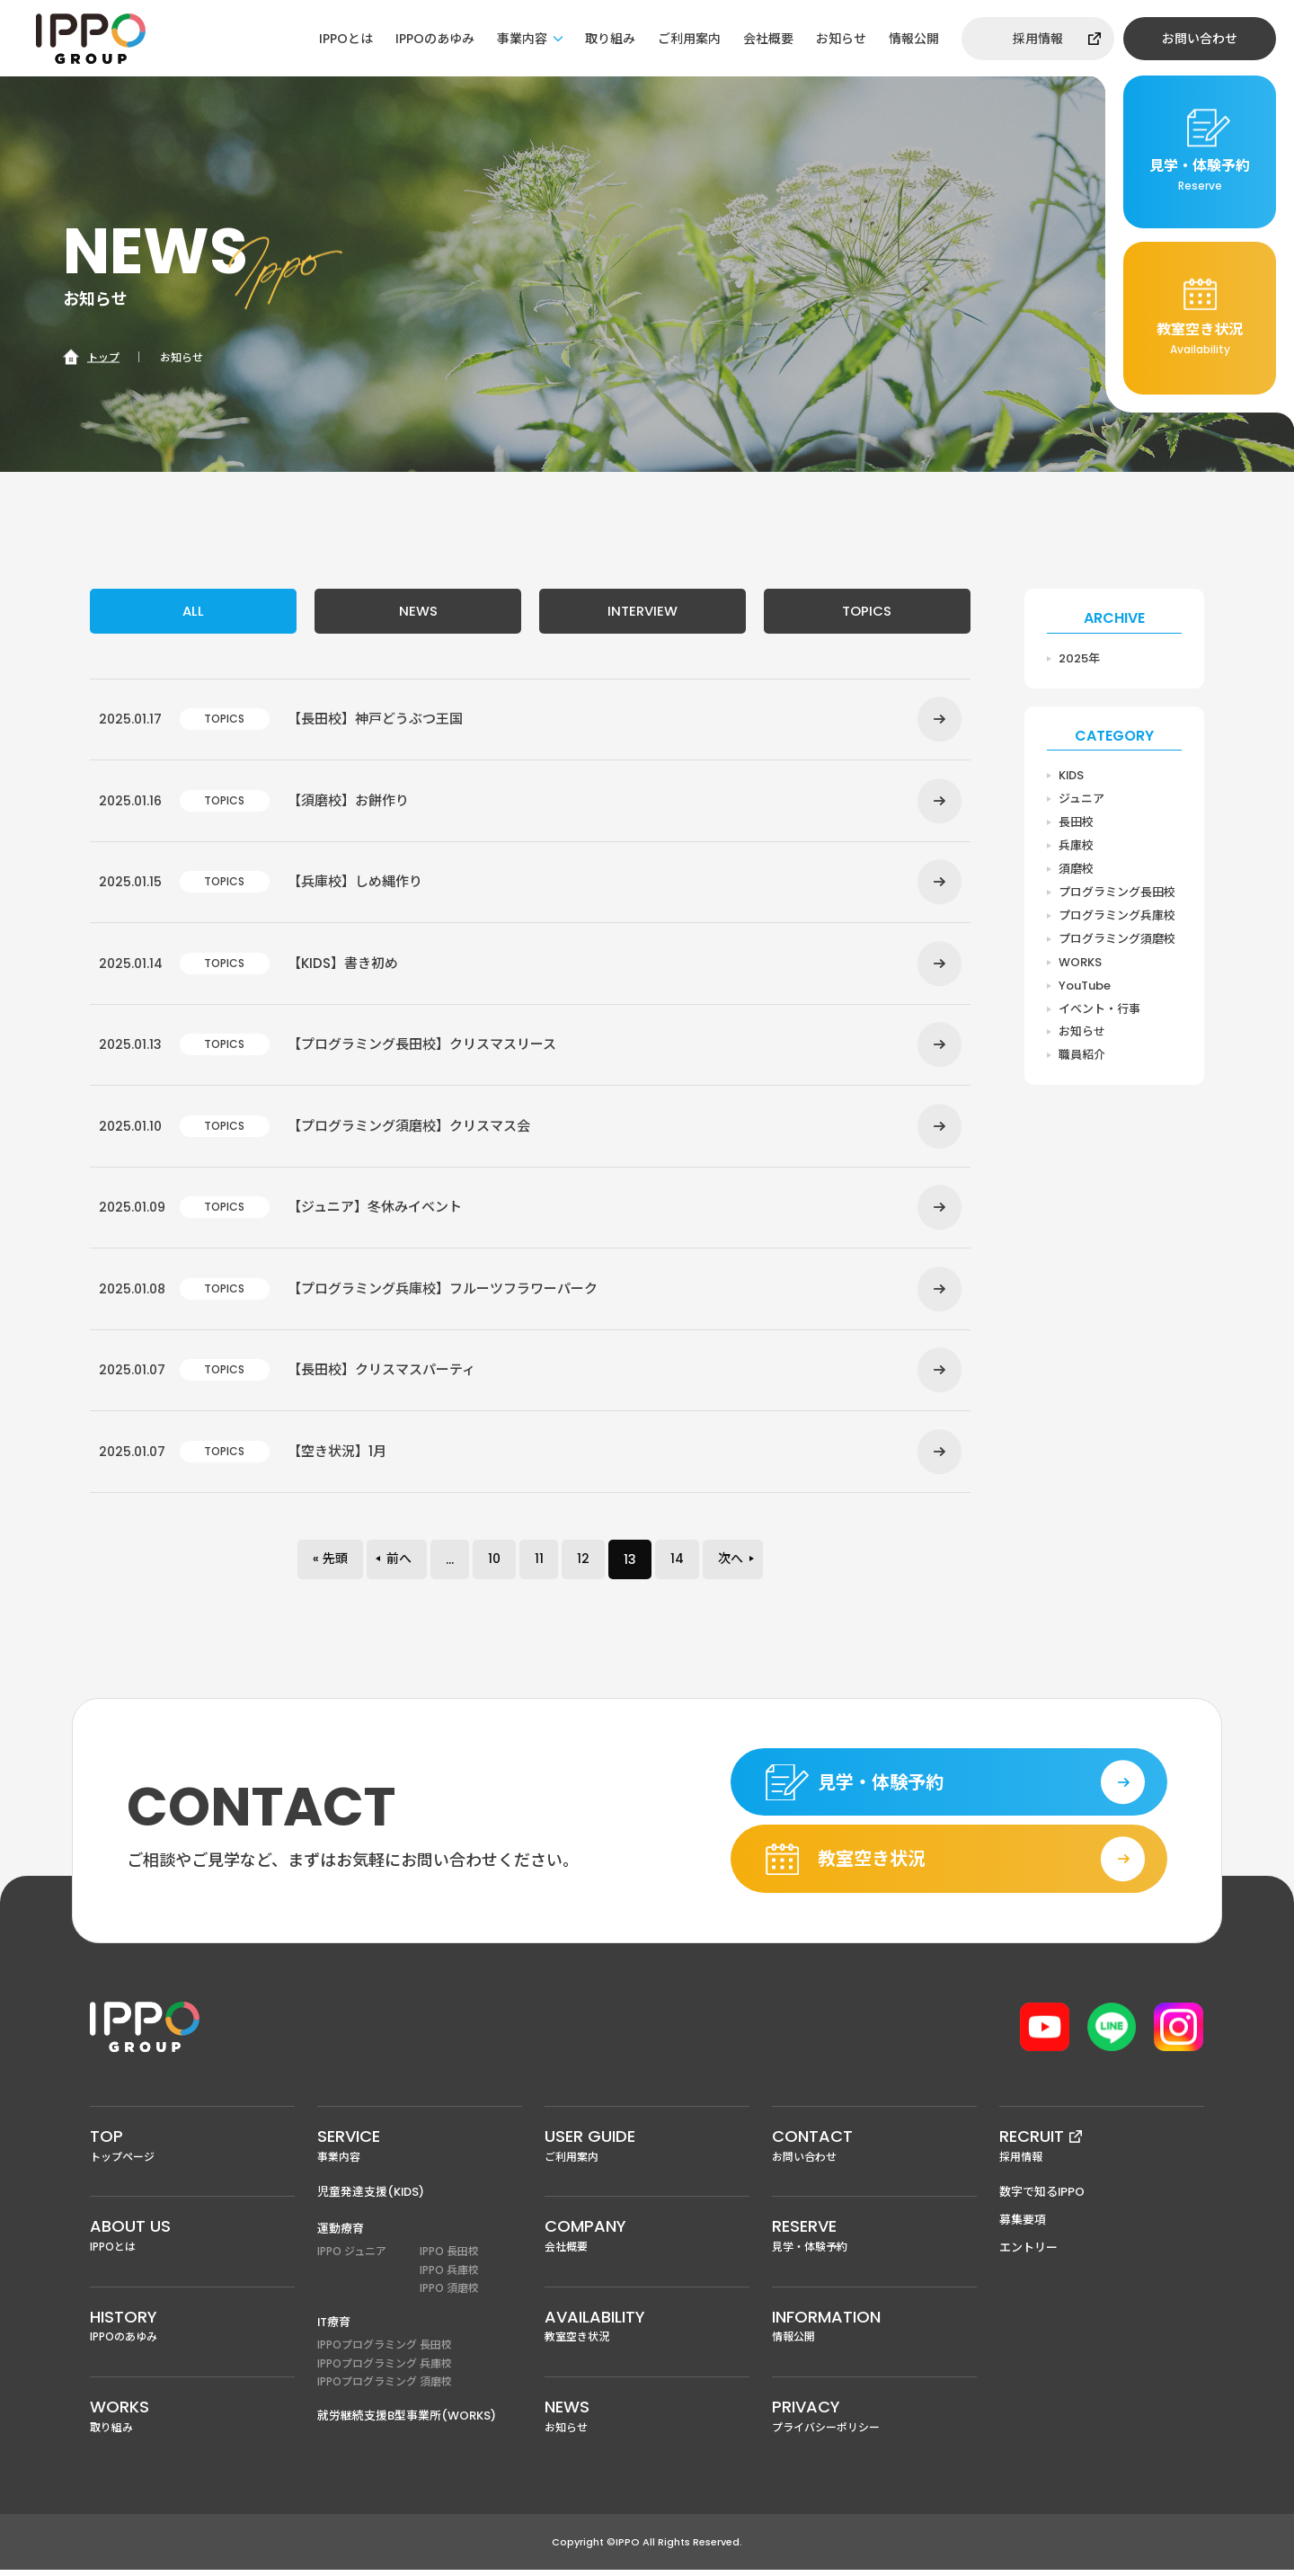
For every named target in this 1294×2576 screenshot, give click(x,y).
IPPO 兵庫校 (449, 2275)
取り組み (610, 39)
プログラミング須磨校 (1117, 938)
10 (494, 1564)
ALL (193, 610)
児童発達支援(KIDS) (371, 2198)
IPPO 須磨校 (449, 2294)
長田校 (1076, 822)
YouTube (1085, 985)
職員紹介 (1082, 1055)
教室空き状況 (647, 2330)
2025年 (1079, 658)
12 (584, 1564)
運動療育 (340, 2234)
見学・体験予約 (874, 2241)
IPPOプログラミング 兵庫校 (384, 2368)
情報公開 (914, 39)
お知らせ (841, 39)
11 (539, 1564)
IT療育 (334, 2328)
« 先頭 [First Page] (330, 1564)
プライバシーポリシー (874, 2421)
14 (678, 1564)
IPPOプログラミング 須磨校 (384, 2387)
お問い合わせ (1199, 39)
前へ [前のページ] (399, 1564)
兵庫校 (1076, 845)
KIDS (1072, 775)
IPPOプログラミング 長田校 (384, 2350)
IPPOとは (346, 39)
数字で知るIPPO (1042, 2198)
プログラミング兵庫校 (1117, 915)
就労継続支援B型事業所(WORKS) (406, 2421)
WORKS (1080, 962)
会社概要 (768, 39)
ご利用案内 (689, 39)
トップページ (192, 2150)
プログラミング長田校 (1117, 892)
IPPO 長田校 (449, 2257)
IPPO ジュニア (351, 2257)
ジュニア (1081, 798)
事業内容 (522, 39)
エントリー (1028, 2253)
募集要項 (1022, 2225)
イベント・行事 (1099, 1008)
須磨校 (1076, 868)
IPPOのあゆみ (434, 39)
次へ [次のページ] (731, 1564)
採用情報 (1038, 39)
